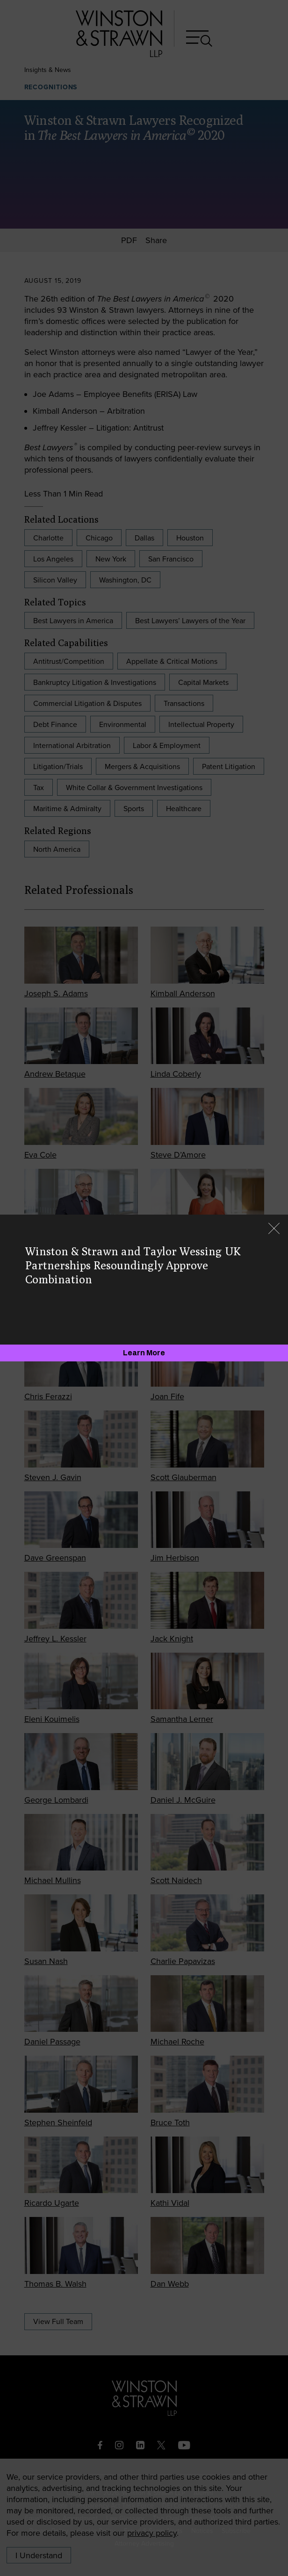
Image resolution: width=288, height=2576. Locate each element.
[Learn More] (144, 1353)
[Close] (274, 1229)
